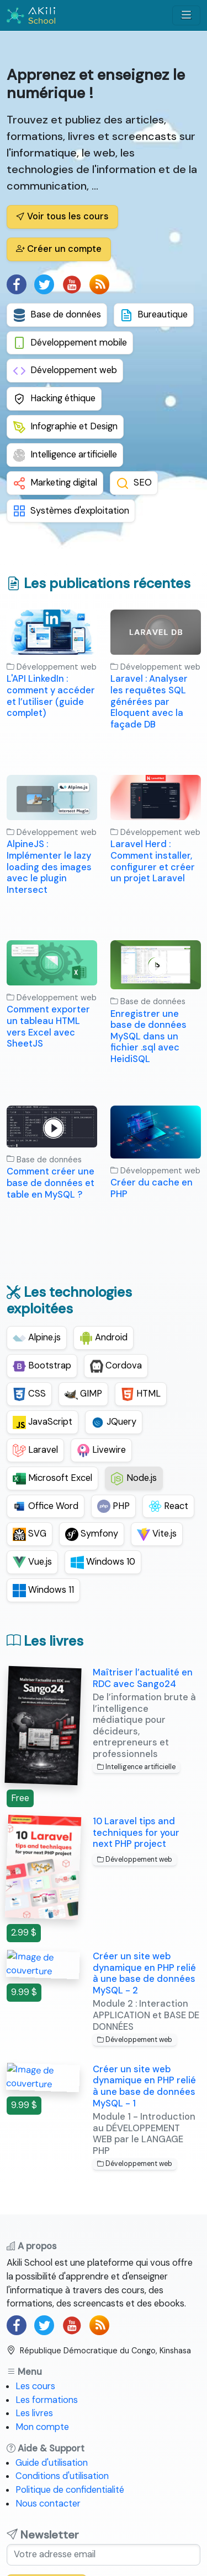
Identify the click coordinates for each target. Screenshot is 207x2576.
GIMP (83, 1394)
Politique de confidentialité (69, 2490)
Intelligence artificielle (65, 455)
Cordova (116, 1366)
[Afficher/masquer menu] (186, 15)
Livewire (101, 1450)
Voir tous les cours (62, 216)
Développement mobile (70, 343)
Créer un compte (59, 249)
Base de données (57, 315)
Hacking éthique (54, 399)
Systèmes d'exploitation (71, 511)
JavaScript (42, 1422)
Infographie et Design (65, 427)
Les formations (46, 2400)
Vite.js (157, 1534)
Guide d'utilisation (51, 2463)
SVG (29, 1534)
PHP (113, 1506)
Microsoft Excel (52, 1478)
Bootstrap (42, 1366)
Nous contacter (48, 2503)
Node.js (134, 1478)
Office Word (45, 1506)
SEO (134, 483)
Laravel (35, 1450)
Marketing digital (55, 483)
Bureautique (154, 315)
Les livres (34, 2413)
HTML (141, 1394)
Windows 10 (103, 1562)
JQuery (113, 1422)
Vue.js (32, 1562)
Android (103, 1338)
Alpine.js (37, 1338)
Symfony (91, 1534)
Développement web (65, 371)
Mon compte (42, 2427)
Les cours (35, 2386)
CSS (29, 1394)
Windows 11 (43, 1590)
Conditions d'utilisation (62, 2476)
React (168, 1506)
